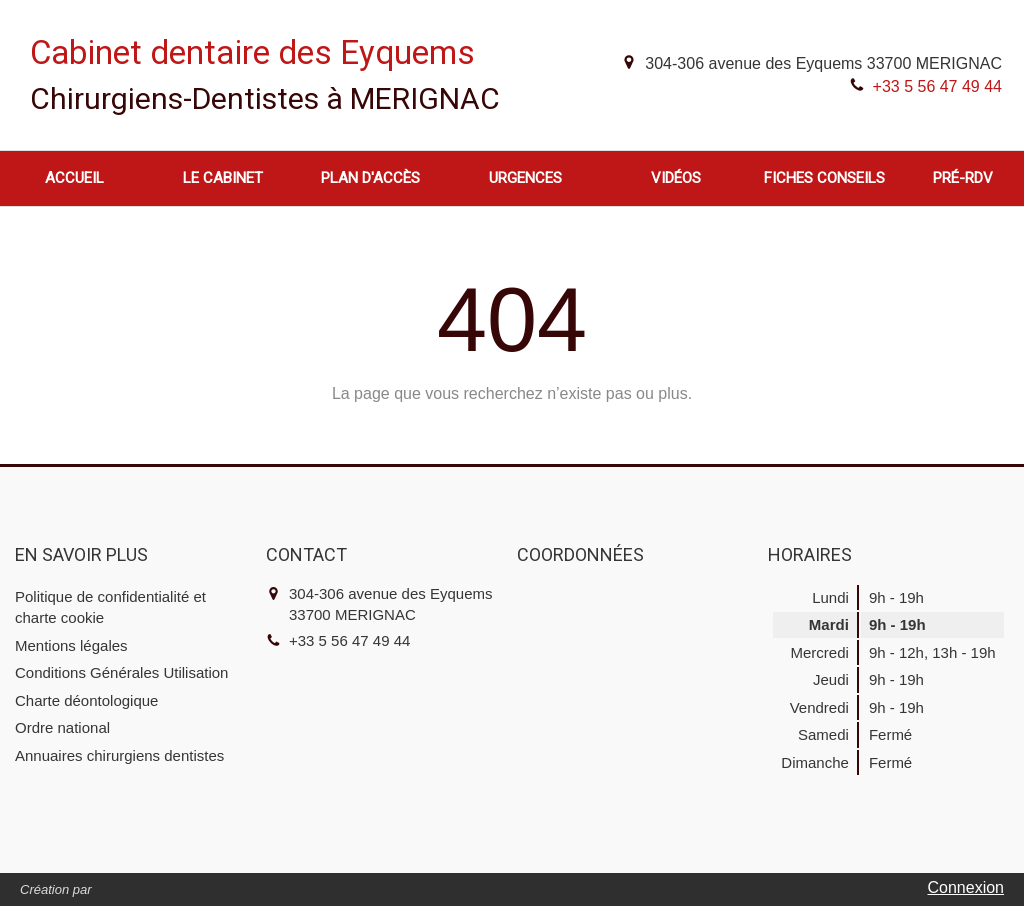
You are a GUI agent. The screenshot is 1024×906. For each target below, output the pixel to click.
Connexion (966, 887)
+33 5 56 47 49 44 (937, 86)
